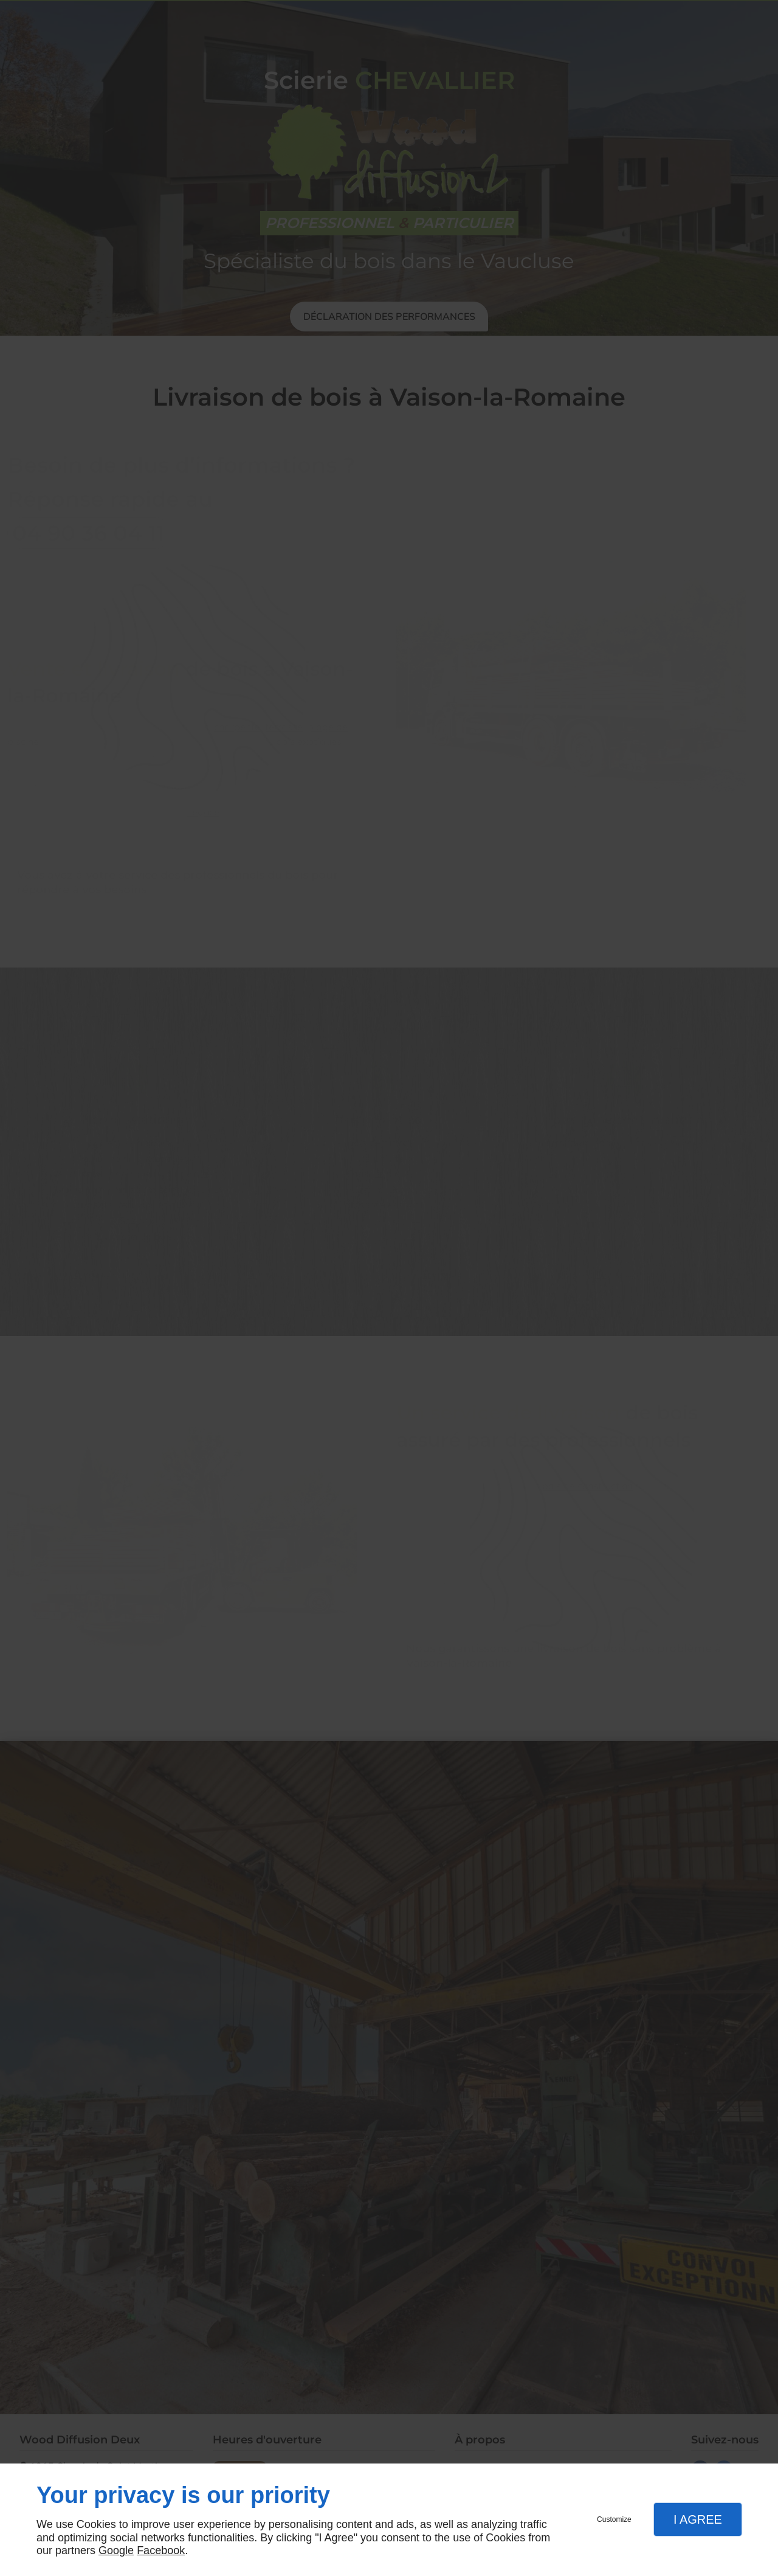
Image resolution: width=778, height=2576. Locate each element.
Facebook (161, 2550)
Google (116, 2550)
